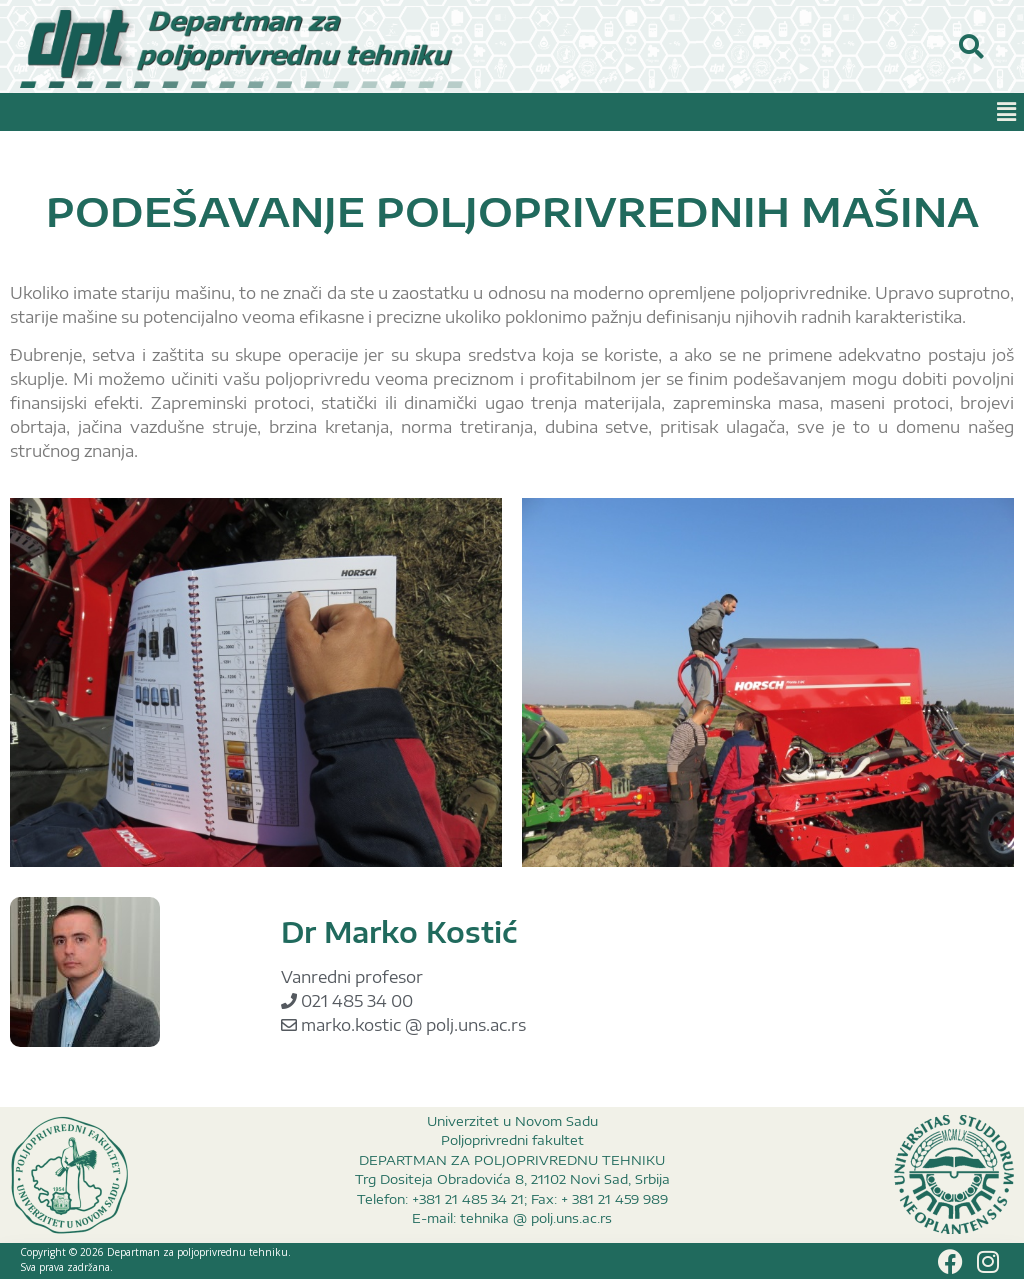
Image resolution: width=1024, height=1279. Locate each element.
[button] (1007, 112)
